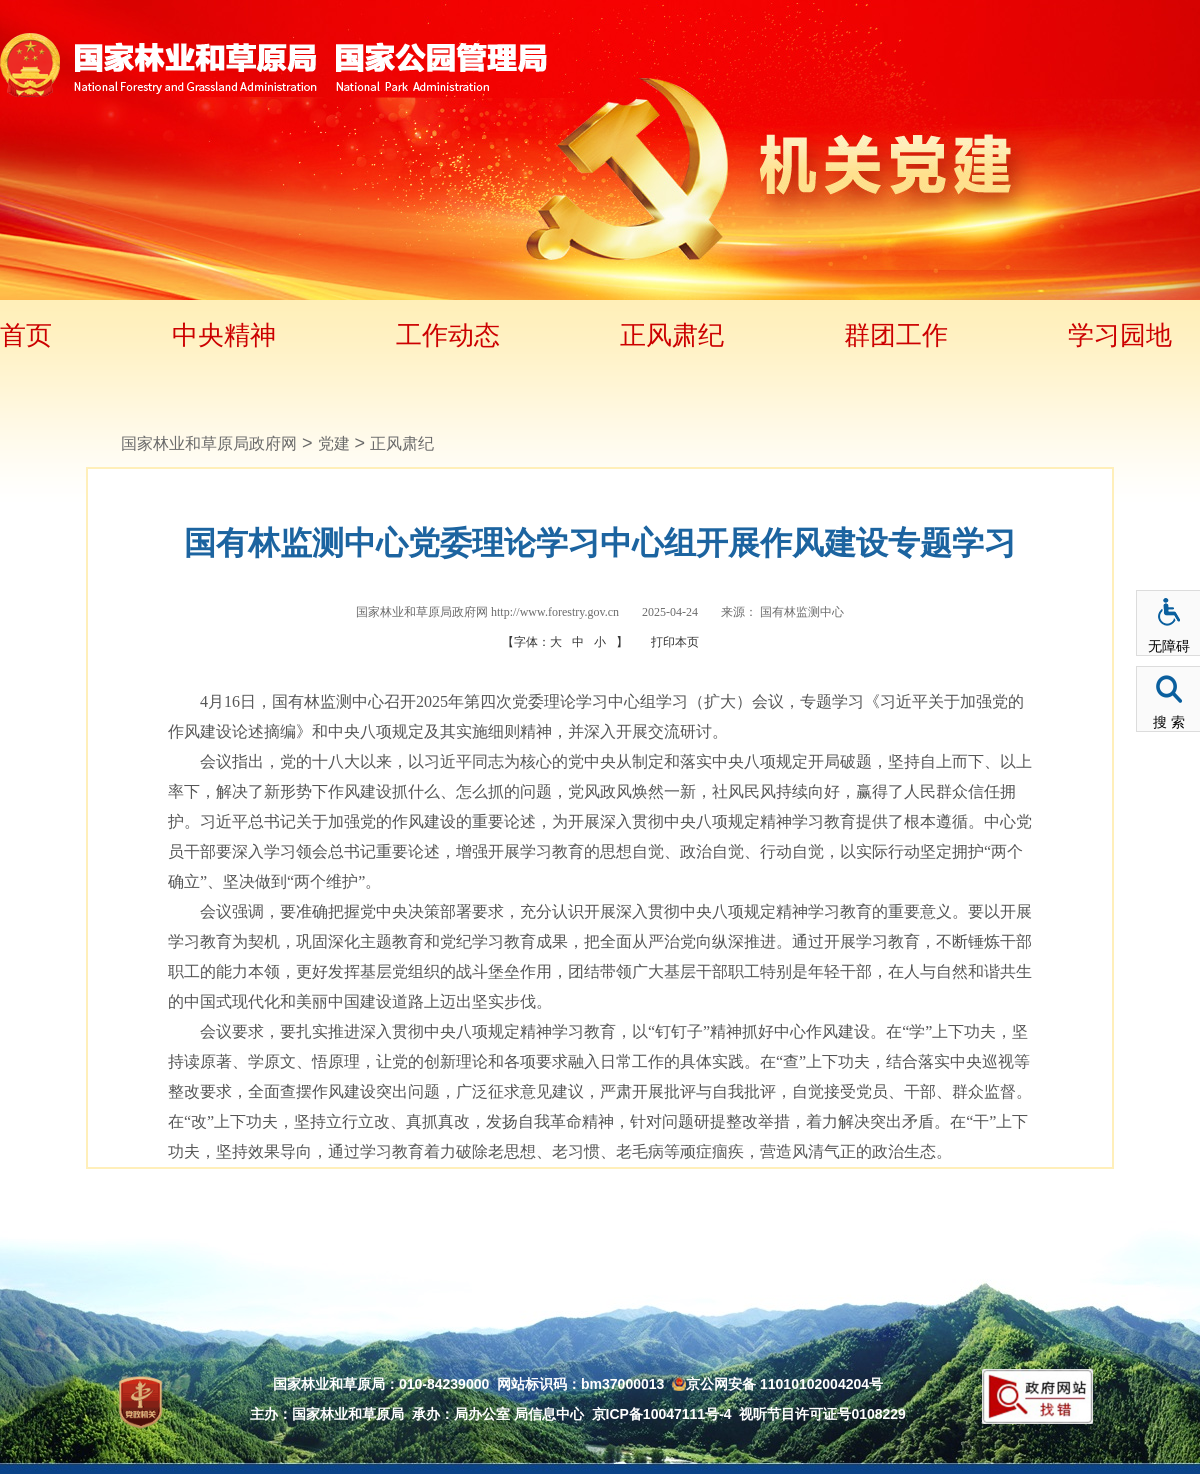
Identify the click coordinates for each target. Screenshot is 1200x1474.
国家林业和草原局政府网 (209, 443)
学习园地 (1120, 335)
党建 (334, 443)
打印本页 (675, 642)
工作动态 (448, 335)
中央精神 (224, 335)
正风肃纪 (672, 335)
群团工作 (896, 335)
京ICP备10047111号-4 (662, 1414)
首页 (26, 335)
